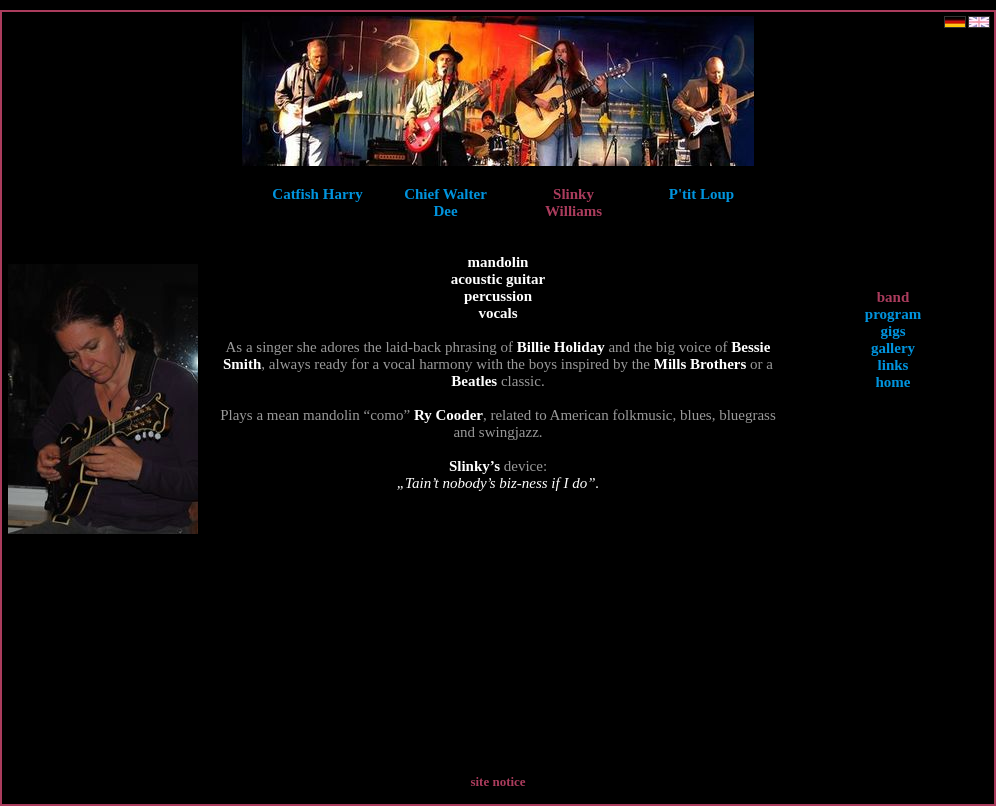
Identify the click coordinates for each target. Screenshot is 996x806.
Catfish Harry (317, 194)
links (893, 365)
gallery (893, 348)
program (893, 314)
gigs (892, 331)
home (893, 382)
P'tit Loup (701, 194)
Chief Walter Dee (445, 202)
